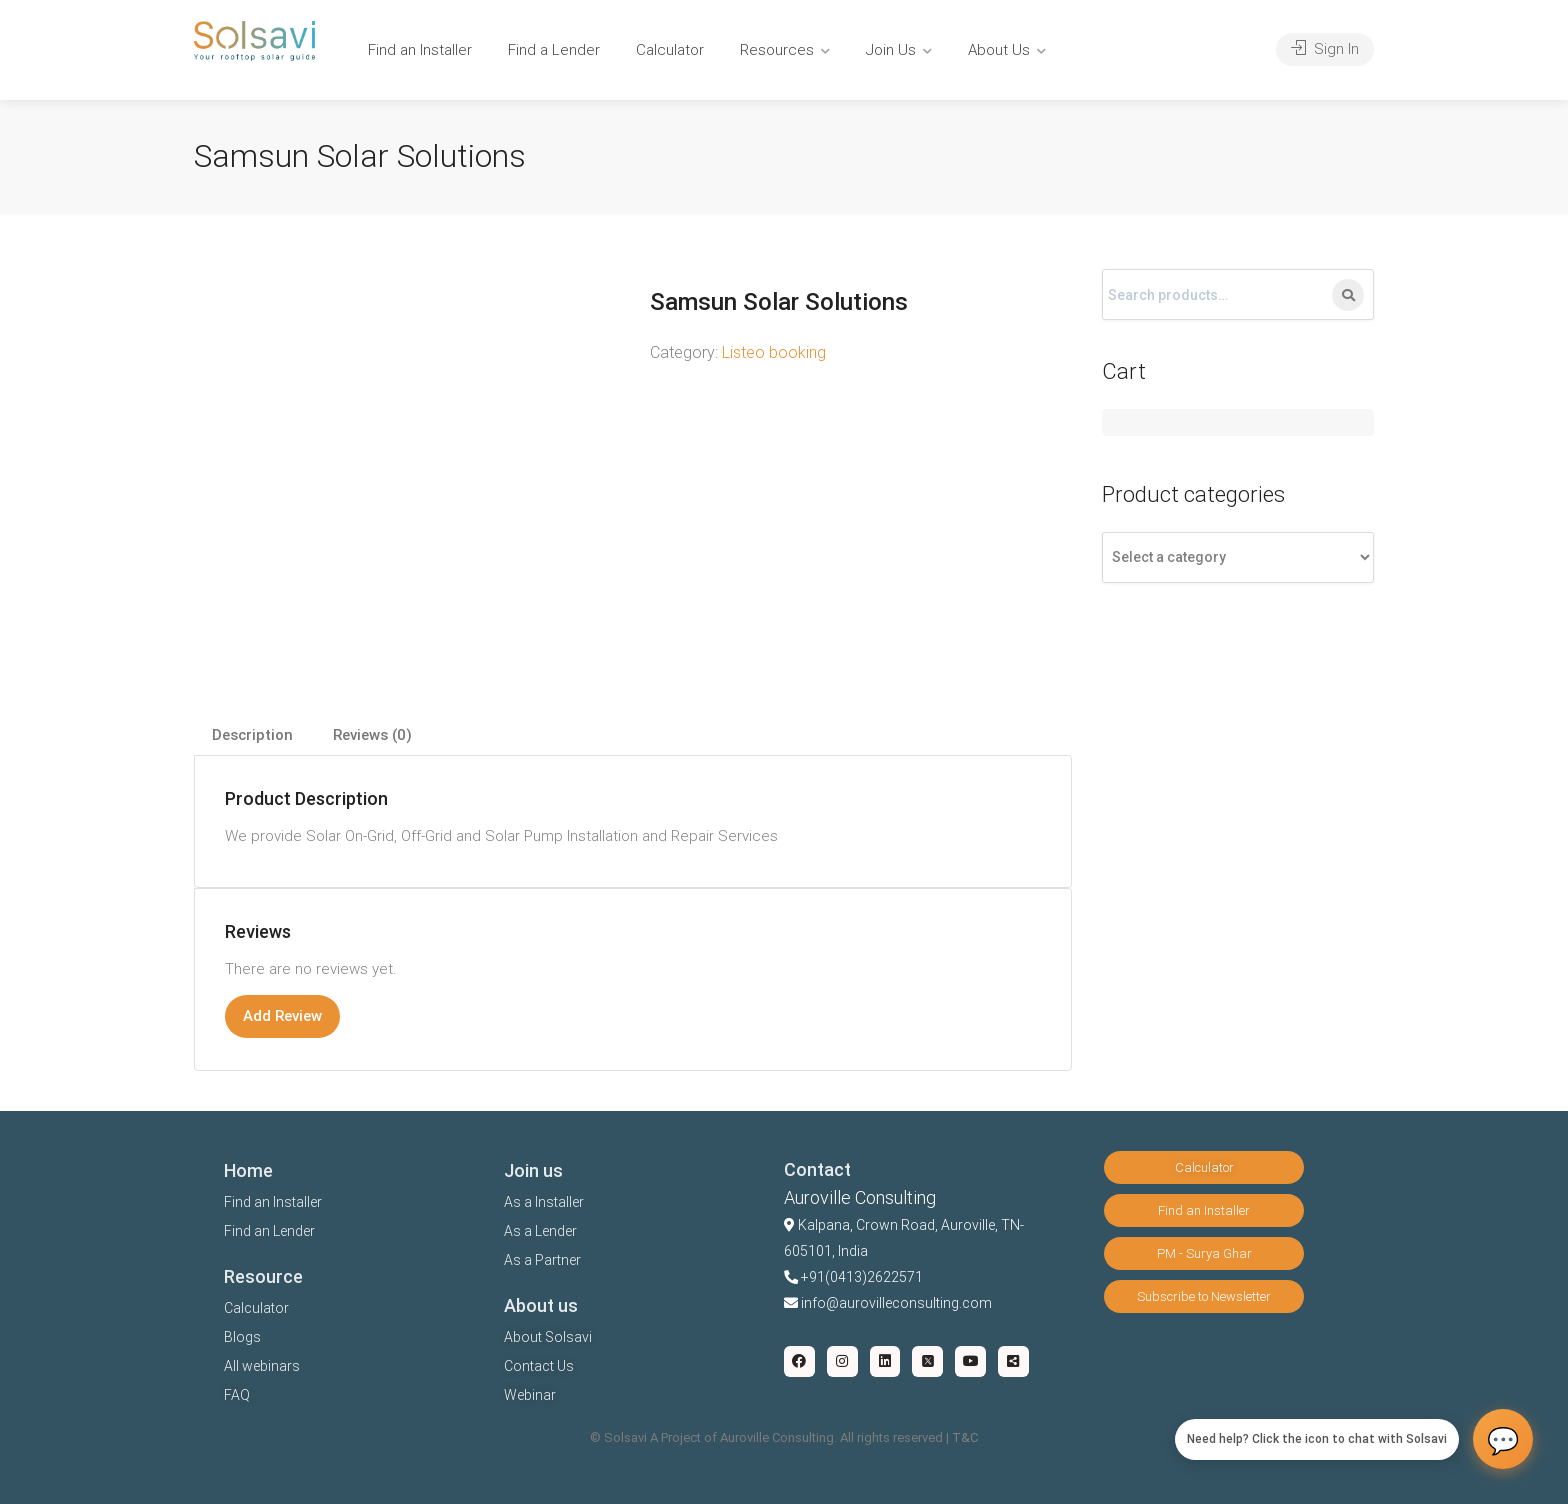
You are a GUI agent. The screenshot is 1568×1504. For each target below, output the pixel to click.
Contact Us (539, 1366)
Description (252, 735)
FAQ (237, 1395)
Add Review (282, 1016)
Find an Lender (269, 1231)
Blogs (242, 1337)
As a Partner (542, 1260)
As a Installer (544, 1202)
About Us (999, 50)
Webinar (530, 1395)
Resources (777, 50)
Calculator (670, 50)
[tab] (252, 735)
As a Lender (540, 1231)
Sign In (1325, 49)
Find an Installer (420, 50)
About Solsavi (548, 1337)
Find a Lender (554, 50)
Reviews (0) (372, 735)
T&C (965, 1437)
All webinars (262, 1366)
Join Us (891, 50)
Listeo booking (774, 352)
